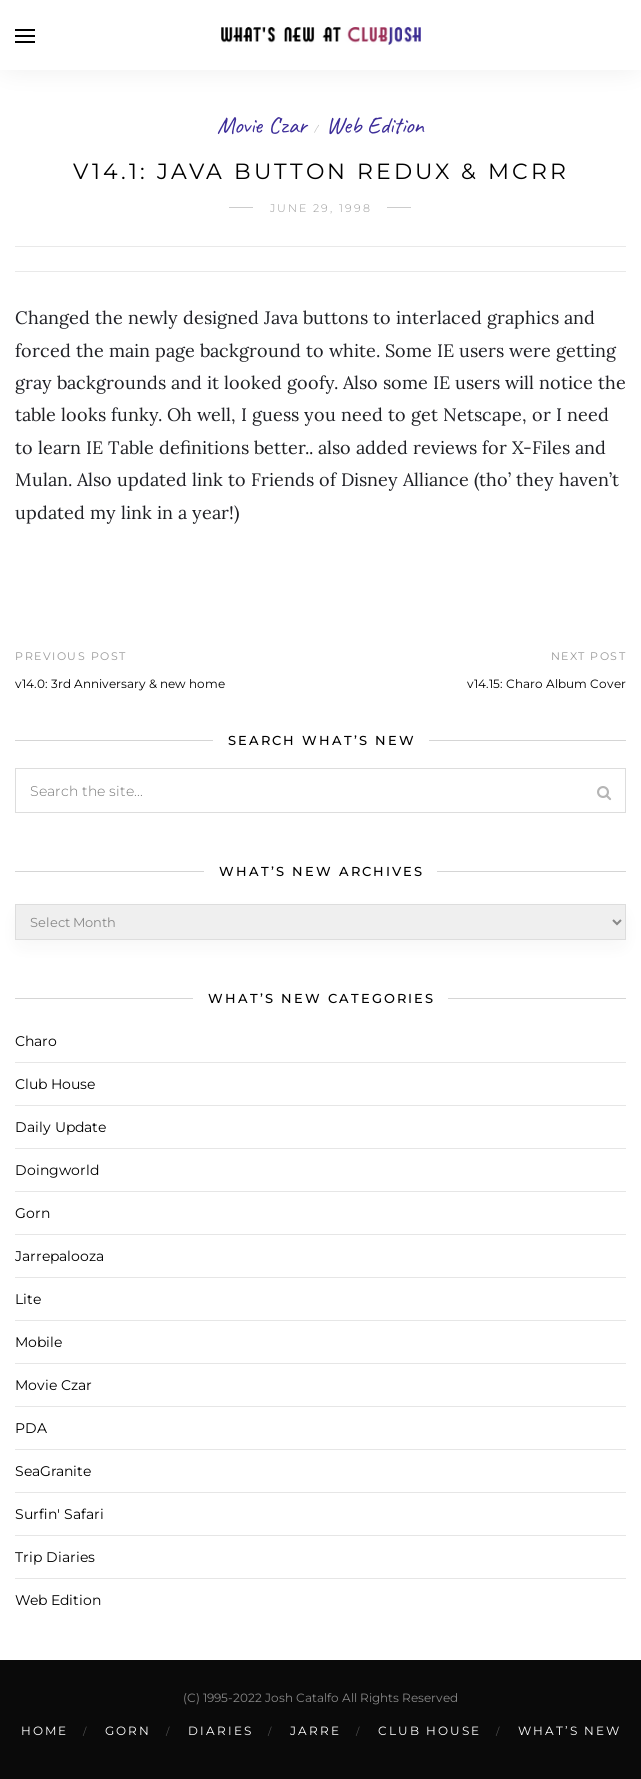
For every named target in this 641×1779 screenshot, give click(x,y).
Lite (28, 1299)
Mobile (38, 1342)
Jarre (315, 1730)
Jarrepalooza (59, 1256)
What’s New (569, 1730)
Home (44, 1730)
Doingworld (57, 1170)
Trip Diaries (55, 1557)
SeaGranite (53, 1471)
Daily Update (60, 1127)
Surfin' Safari (59, 1514)
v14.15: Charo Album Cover (546, 683)
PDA (31, 1428)
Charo (36, 1041)
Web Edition (375, 125)
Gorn (32, 1213)
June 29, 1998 (321, 208)
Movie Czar (262, 125)
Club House (55, 1084)
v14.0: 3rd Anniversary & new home (120, 683)
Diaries (220, 1730)
